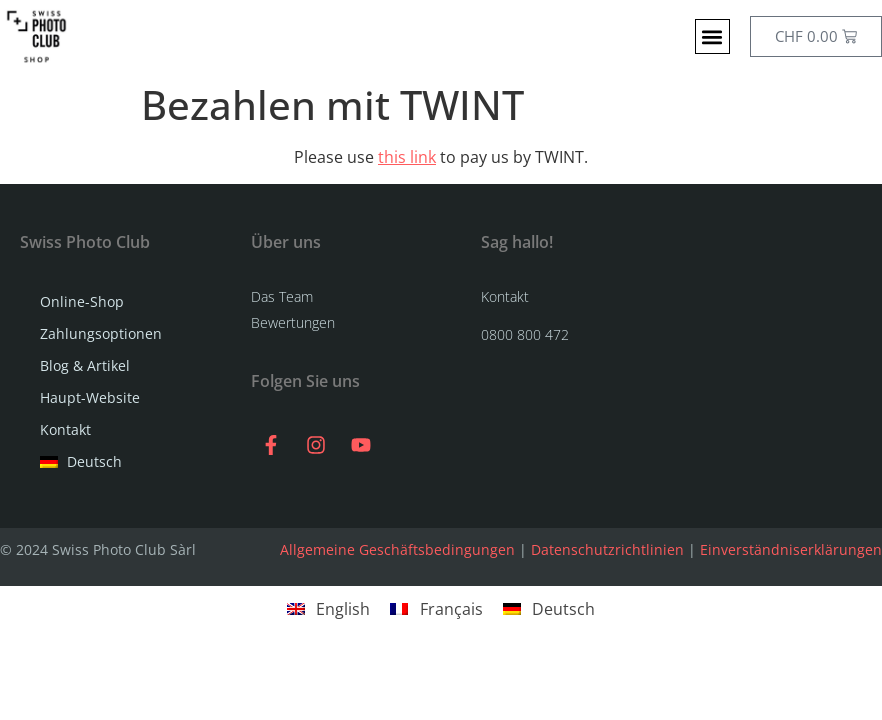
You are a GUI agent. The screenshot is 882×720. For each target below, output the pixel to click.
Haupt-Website (90, 397)
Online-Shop (87, 302)
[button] (712, 36)
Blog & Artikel (85, 365)
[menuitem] (125, 462)
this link (407, 157)
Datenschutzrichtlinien (607, 549)
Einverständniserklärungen (791, 549)
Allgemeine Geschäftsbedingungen (397, 549)
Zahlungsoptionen (101, 333)
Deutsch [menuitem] (563, 609)
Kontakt (65, 429)
